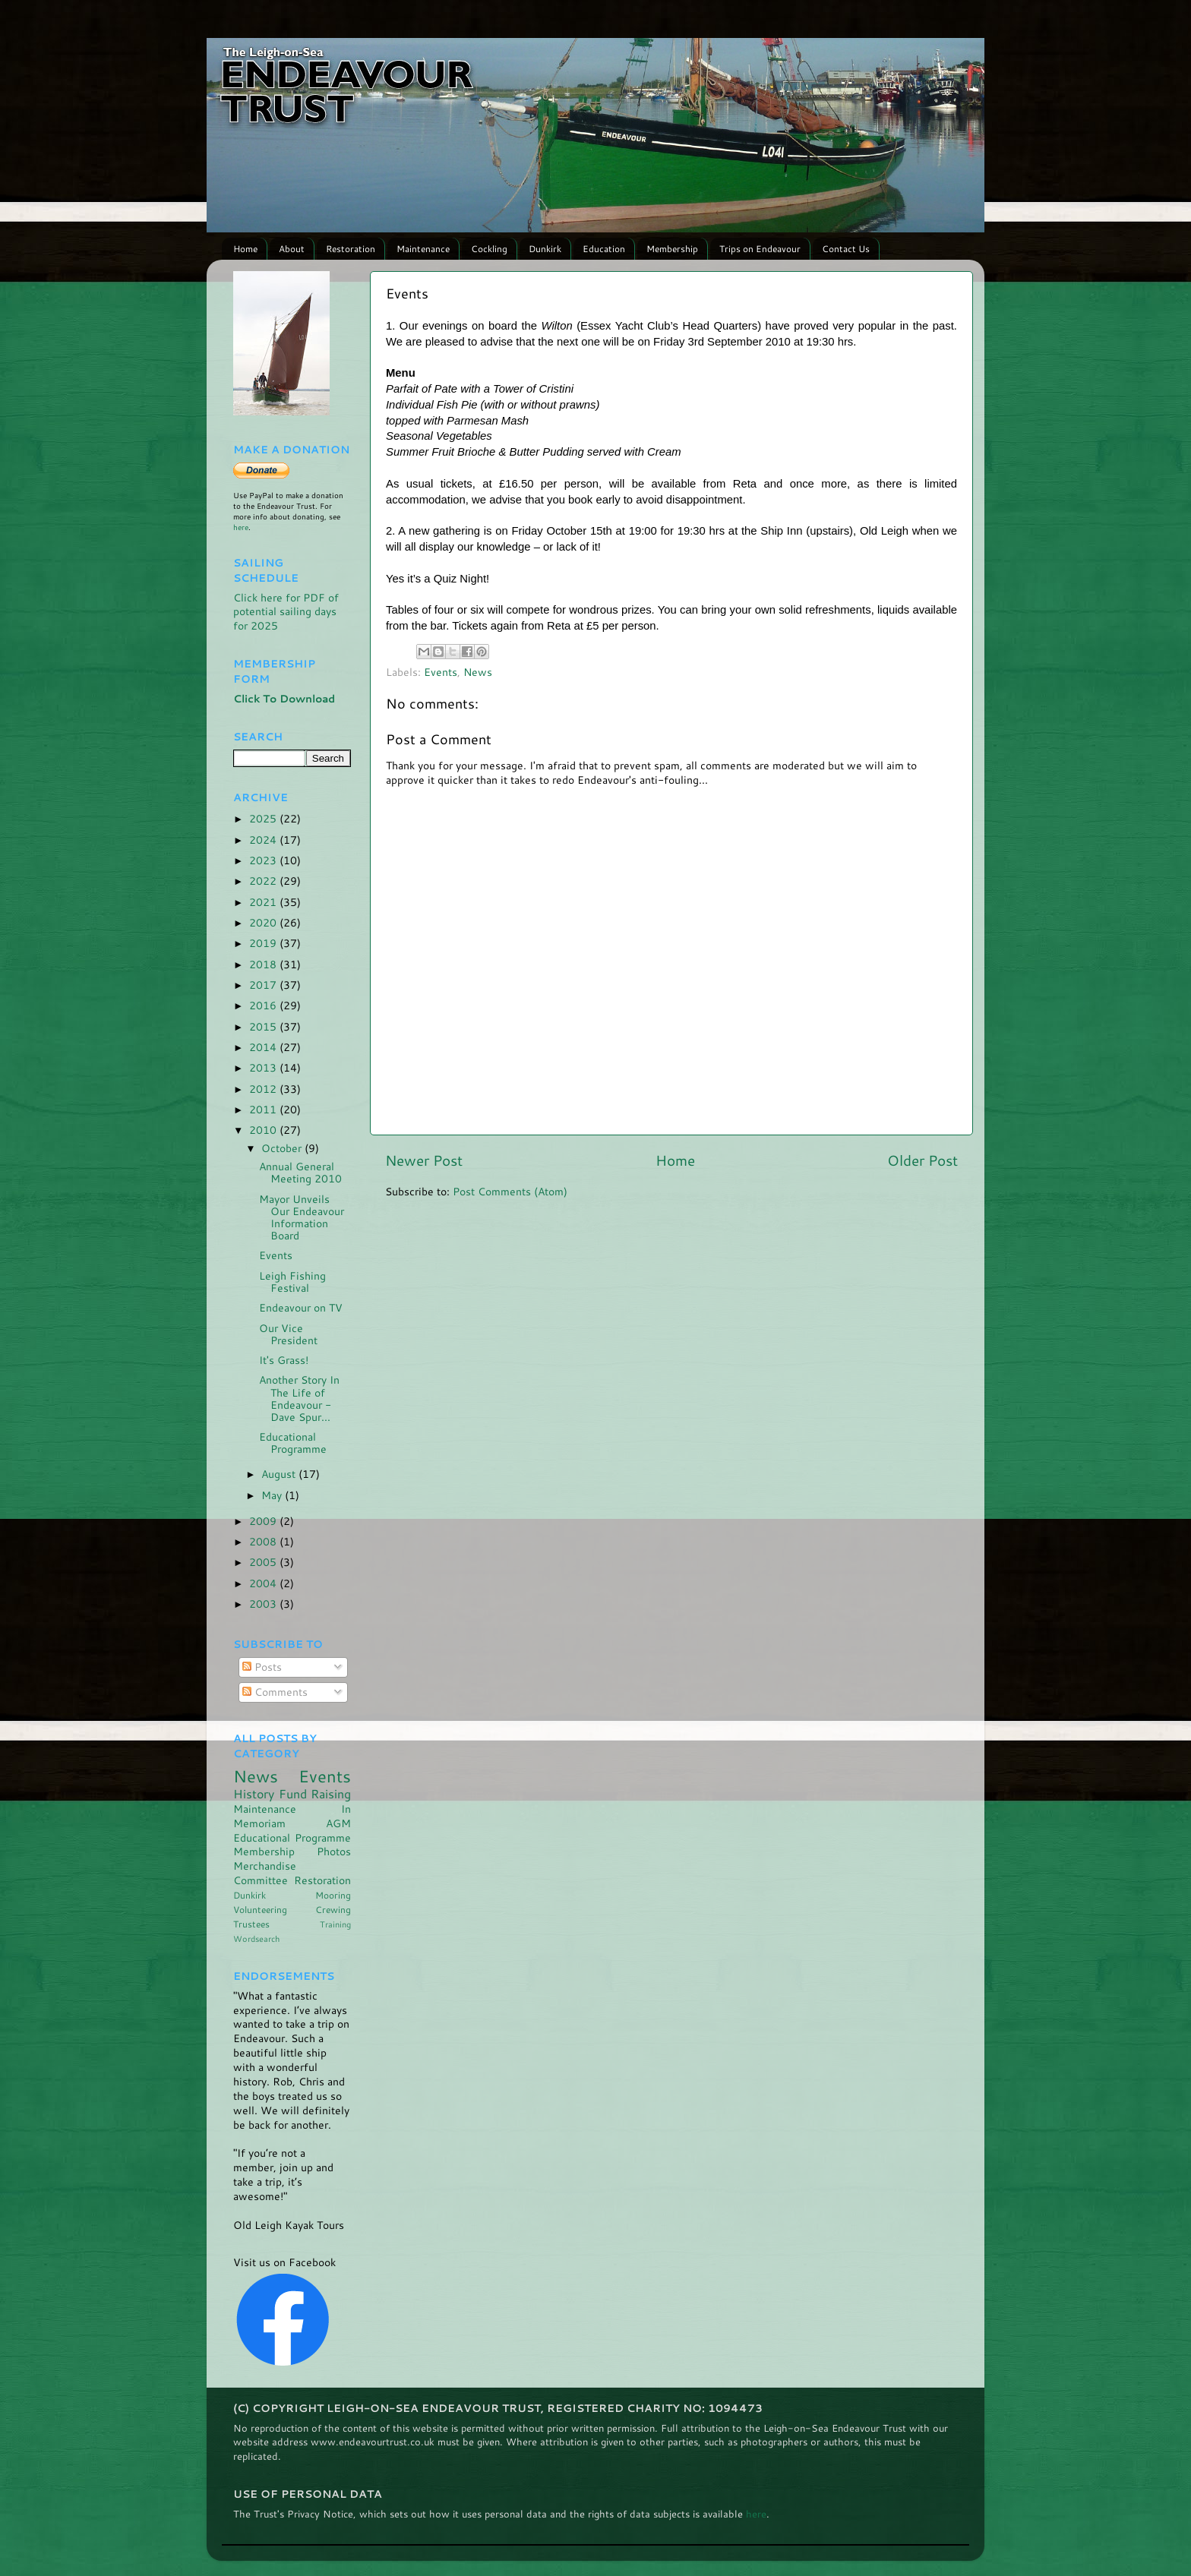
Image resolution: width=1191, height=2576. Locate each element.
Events (440, 672)
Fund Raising (315, 1793)
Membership (672, 248)
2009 (264, 1521)
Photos (334, 1851)
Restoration (350, 248)
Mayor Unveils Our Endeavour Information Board (301, 1217)
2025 (264, 818)
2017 (264, 984)
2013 (264, 1067)
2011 (264, 1109)
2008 (264, 1541)
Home (245, 248)
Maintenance (423, 248)
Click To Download (284, 698)
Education (604, 248)
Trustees (251, 1924)
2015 (264, 1026)
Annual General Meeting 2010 (300, 1172)
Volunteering (260, 1909)
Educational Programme (293, 1442)
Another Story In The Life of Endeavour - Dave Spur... (299, 1398)
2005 (264, 1562)
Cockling (489, 248)
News (477, 672)
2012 (264, 1088)
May (273, 1495)
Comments (275, 1691)
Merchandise (264, 1865)
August (280, 1473)
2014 (264, 1047)
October (283, 1148)
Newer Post (424, 1160)
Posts (262, 1666)
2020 (264, 922)
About (292, 248)
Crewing (333, 1909)
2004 (264, 1583)
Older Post (922, 1160)
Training (335, 1924)
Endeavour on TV (301, 1307)
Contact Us (846, 248)
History (253, 1793)
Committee (260, 1880)
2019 (264, 943)
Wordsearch (256, 1938)
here (240, 527)
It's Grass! (283, 1360)
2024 (264, 839)
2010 (264, 1129)
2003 (264, 1603)
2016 (264, 1005)
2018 (264, 964)
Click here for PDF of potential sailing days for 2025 (286, 611)
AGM (338, 1823)
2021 (264, 902)
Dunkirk (545, 248)
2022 (264, 880)
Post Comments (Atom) (510, 1191)
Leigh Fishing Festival (292, 1281)
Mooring (333, 1895)
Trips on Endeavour (760, 248)
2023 (264, 860)
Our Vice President (288, 1334)
